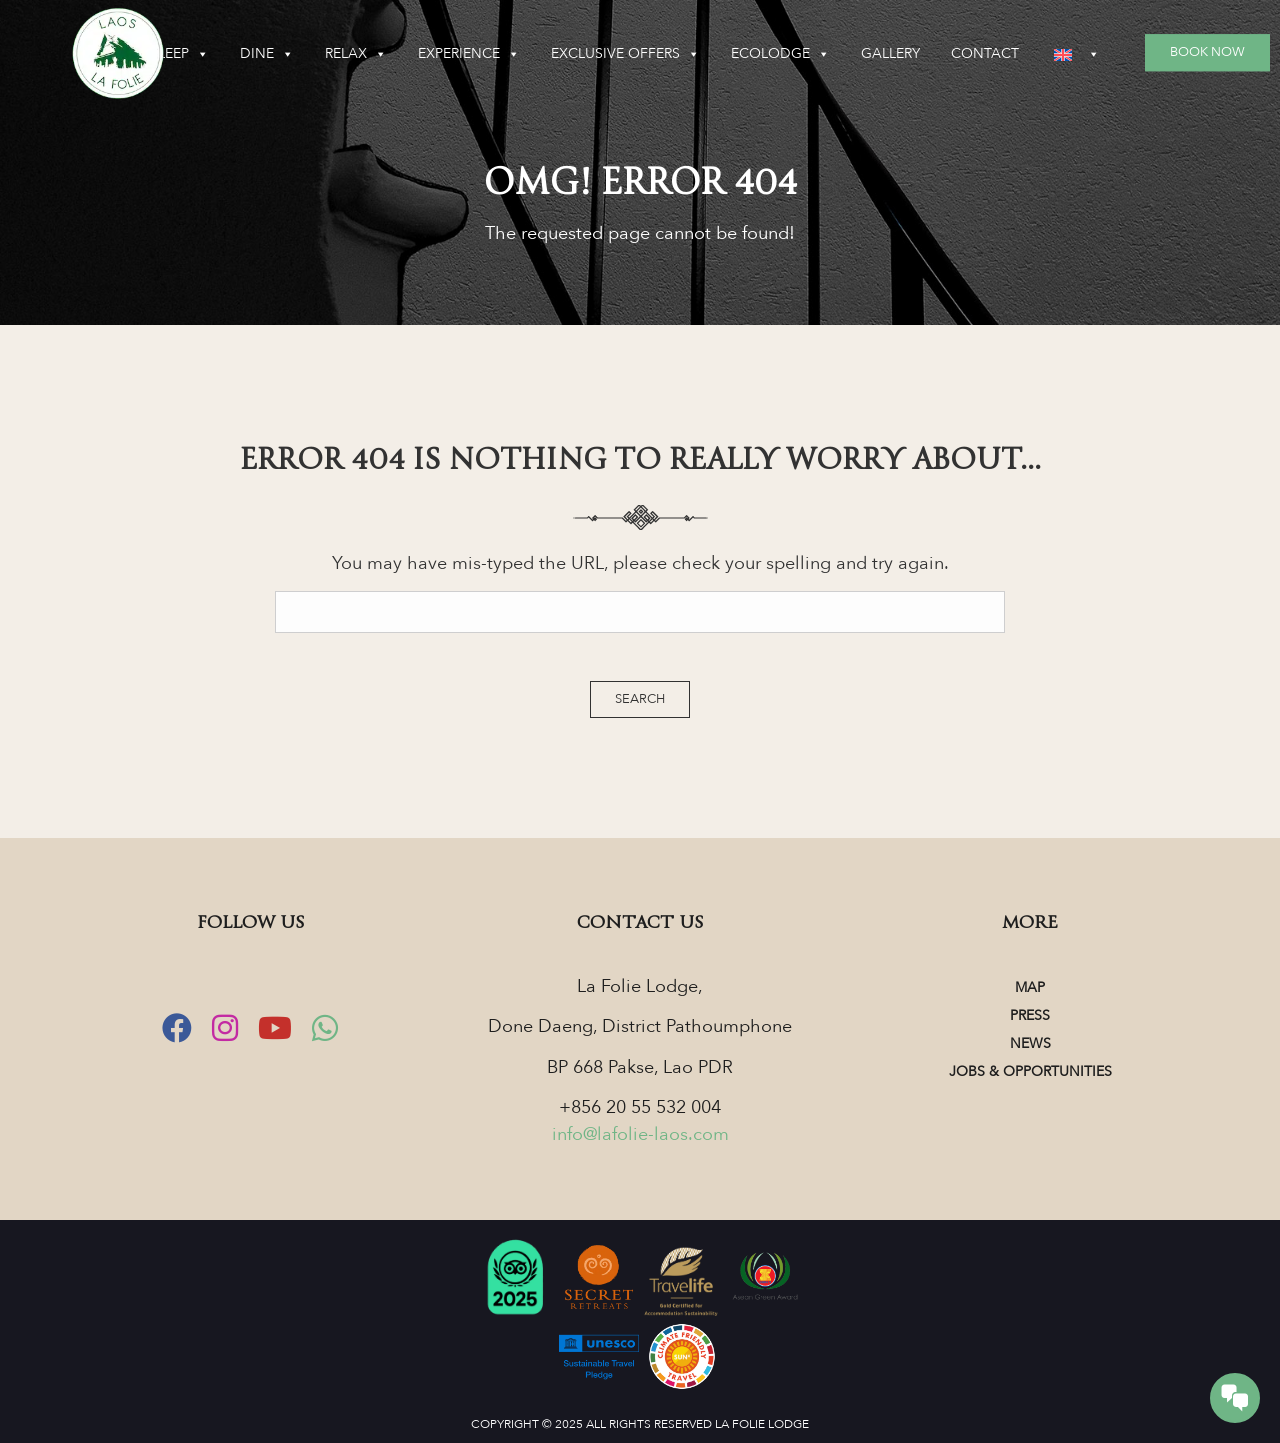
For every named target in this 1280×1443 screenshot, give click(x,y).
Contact (985, 53)
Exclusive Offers (625, 54)
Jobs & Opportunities (1030, 1071)
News (1030, 1043)
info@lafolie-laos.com (640, 1134)
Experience (469, 54)
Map (1030, 987)
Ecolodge (780, 54)
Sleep (179, 54)
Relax (356, 54)
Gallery (890, 53)
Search (640, 699)
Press (1030, 1015)
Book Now (1207, 52)
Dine (267, 54)
